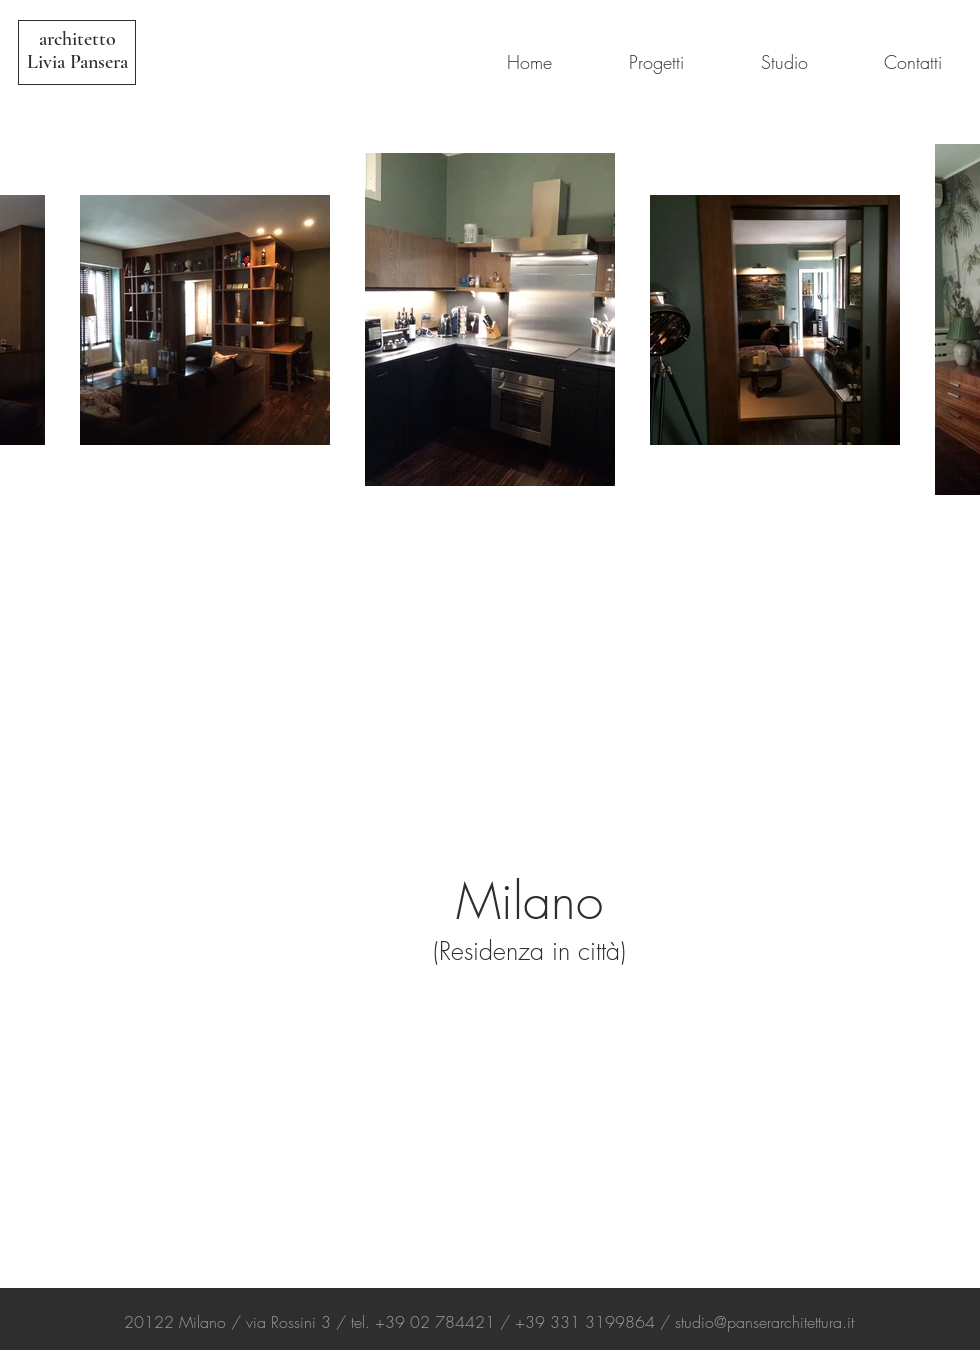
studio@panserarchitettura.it (764, 1322)
